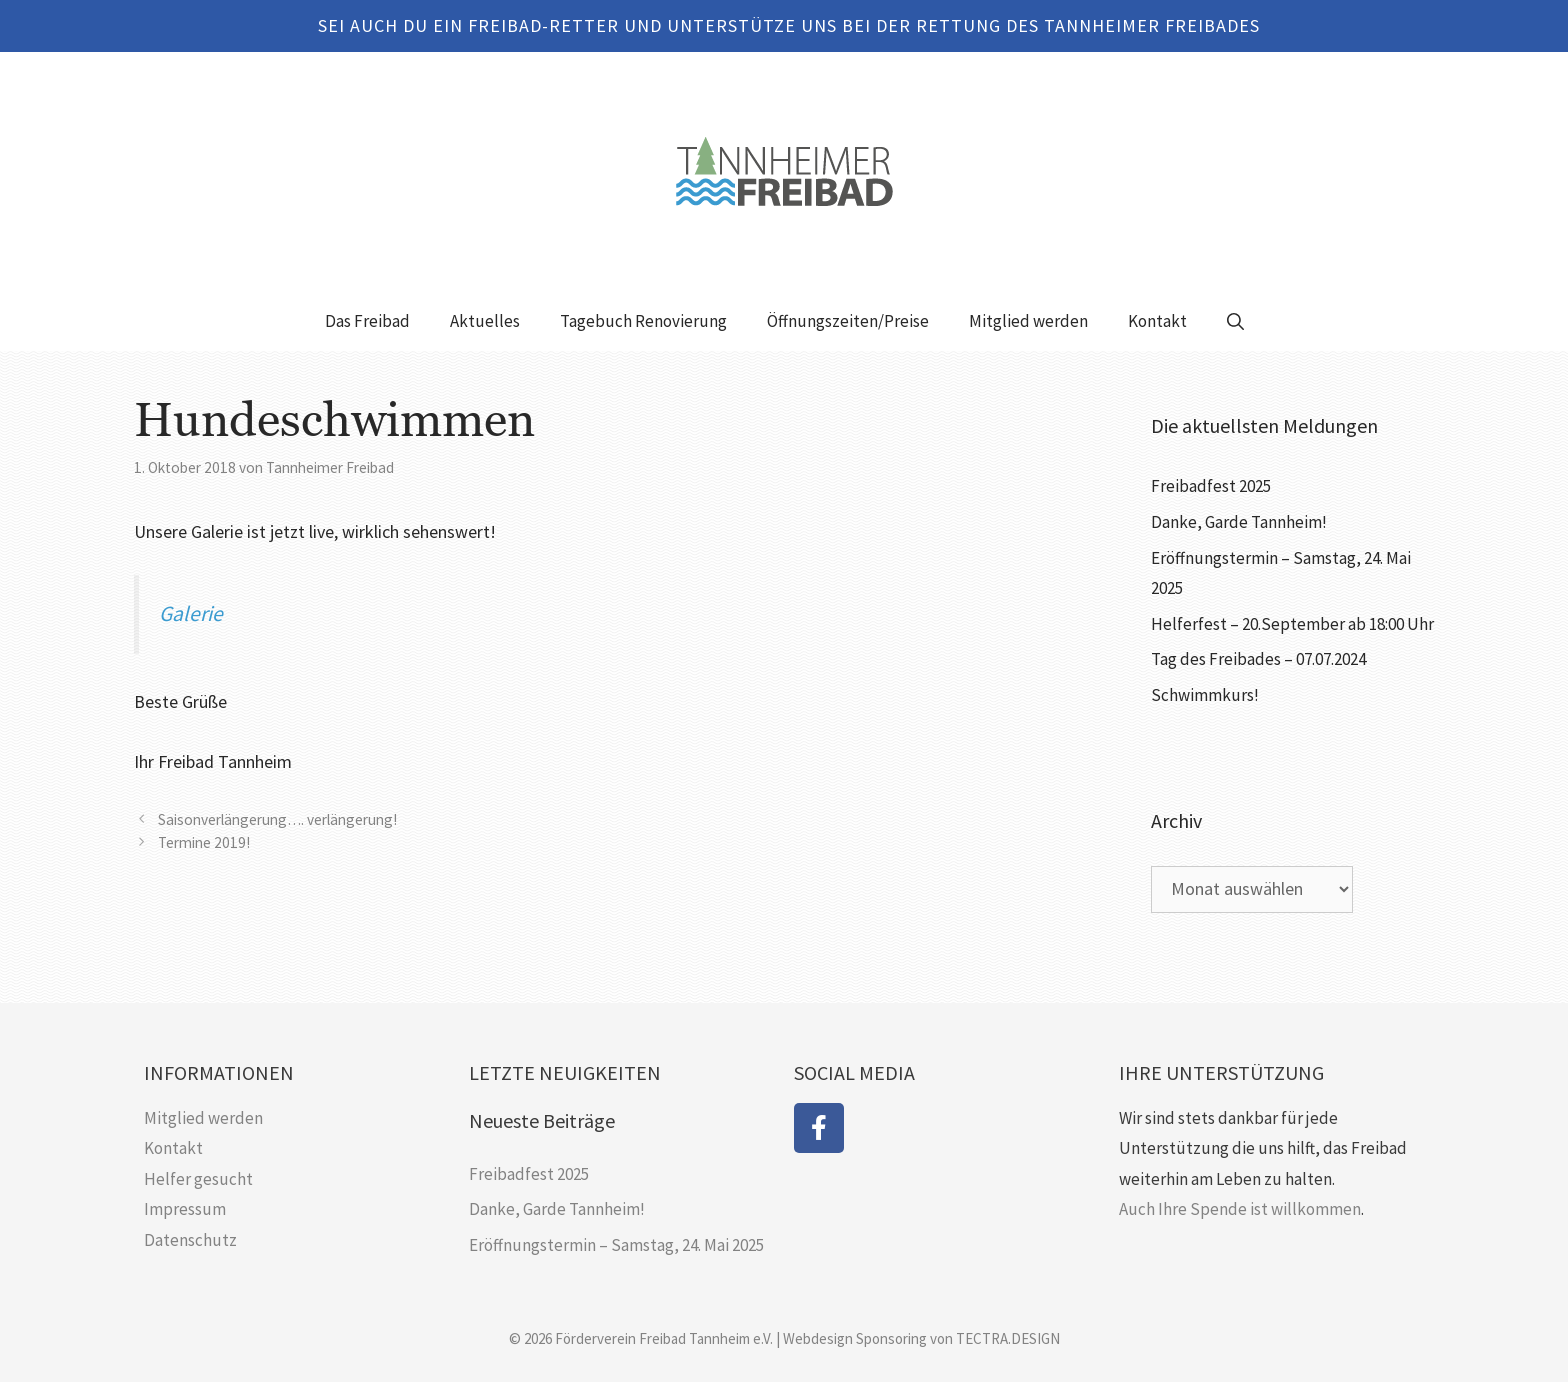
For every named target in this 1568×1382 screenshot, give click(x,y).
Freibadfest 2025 (1211, 486)
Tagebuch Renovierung (643, 321)
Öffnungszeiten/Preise (848, 321)
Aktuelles (485, 321)
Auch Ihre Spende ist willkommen (1240, 1209)
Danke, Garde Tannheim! (1239, 522)
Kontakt (1157, 321)
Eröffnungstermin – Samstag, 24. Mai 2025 (616, 1245)
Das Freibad (367, 321)
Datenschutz (190, 1240)
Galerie (191, 613)
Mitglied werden (1028, 321)
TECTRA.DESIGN (1008, 1338)
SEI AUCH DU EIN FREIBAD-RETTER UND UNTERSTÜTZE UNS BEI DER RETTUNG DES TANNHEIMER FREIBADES (789, 25)
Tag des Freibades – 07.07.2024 (1258, 659)
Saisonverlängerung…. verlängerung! (277, 819)
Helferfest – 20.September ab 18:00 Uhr (1292, 624)
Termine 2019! (204, 842)
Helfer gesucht (198, 1179)
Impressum (185, 1209)
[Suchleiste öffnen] (1235, 321)
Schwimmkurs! (1205, 695)
